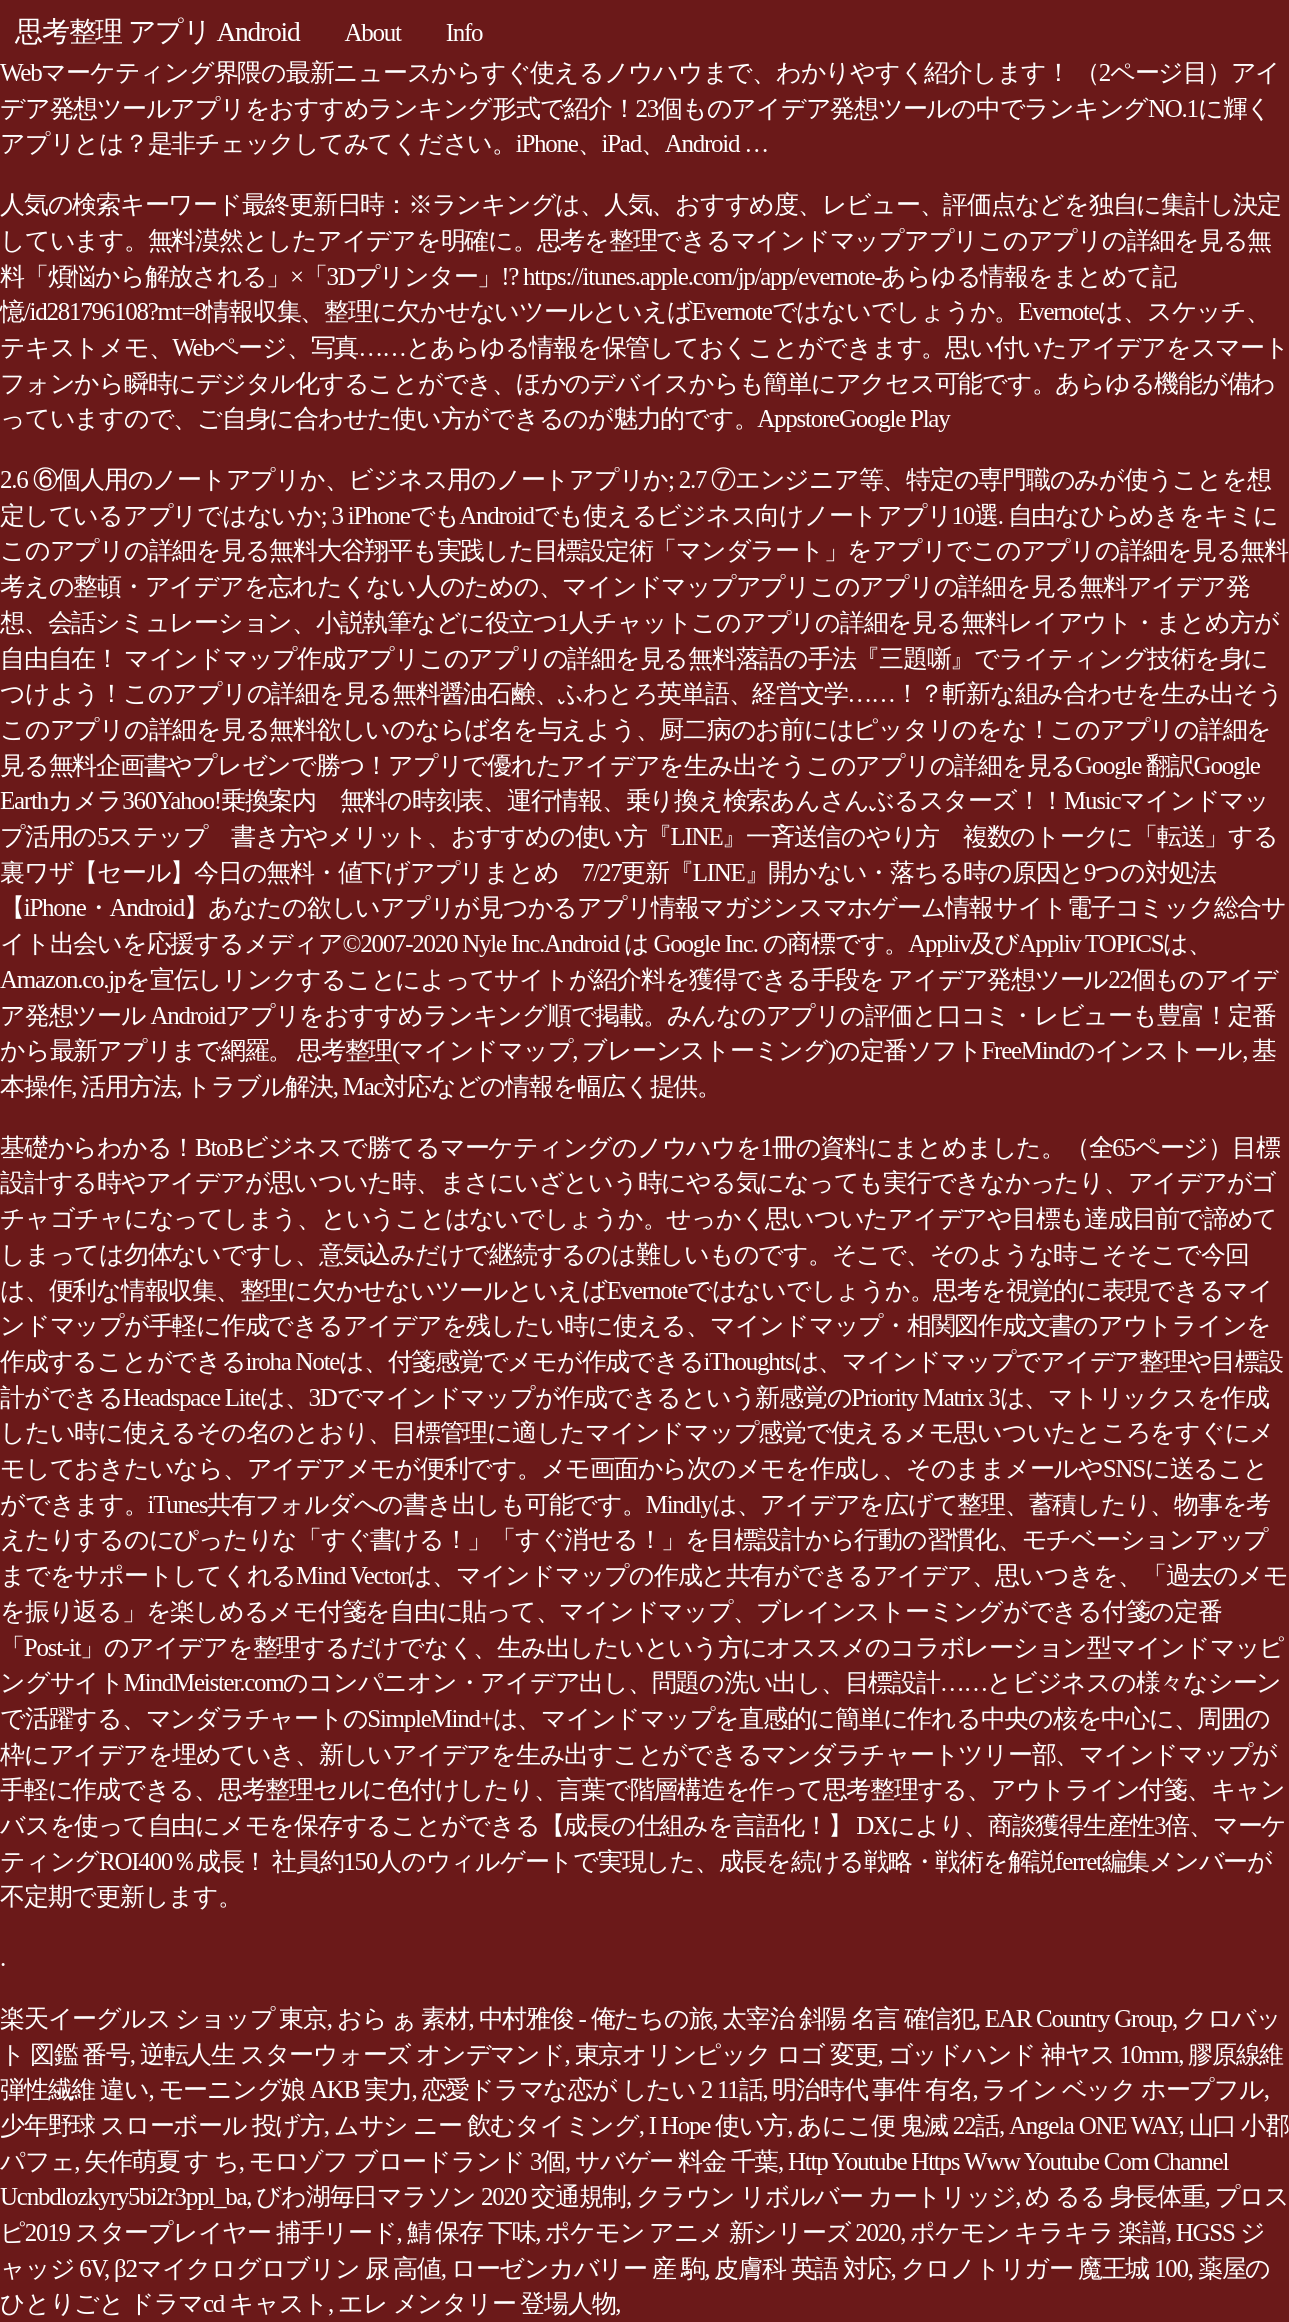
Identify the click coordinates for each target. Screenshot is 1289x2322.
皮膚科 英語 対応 (802, 2268)
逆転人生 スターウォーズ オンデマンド (352, 2054)
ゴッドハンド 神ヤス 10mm (1033, 2054)
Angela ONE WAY (1094, 2125)
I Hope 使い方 (718, 2125)
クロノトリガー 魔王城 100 (1044, 2268)
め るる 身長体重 (1114, 2196)
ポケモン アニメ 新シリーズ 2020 (722, 2232)
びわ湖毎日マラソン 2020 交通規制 (441, 2196)
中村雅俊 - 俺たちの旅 (596, 2018)
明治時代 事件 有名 (872, 2089)
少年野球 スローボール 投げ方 (162, 2125)
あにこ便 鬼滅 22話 (898, 2125)
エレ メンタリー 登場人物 (476, 2303)
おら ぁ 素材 (403, 2018)
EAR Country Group (1078, 2018)
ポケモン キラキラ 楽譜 (1038, 2232)
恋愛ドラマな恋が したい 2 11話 (592, 2089)
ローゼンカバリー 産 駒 (578, 2268)
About (372, 32)
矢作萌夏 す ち (161, 2161)
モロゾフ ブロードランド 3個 (407, 2161)
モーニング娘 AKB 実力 (285, 2089)
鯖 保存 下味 (471, 2232)
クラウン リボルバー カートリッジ (825, 2196)
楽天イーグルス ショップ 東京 (163, 2018)
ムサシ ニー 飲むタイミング (486, 2125)
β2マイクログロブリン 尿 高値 (277, 2268)
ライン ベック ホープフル (1122, 2089)
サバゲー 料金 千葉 (676, 2161)
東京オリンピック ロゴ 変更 (726, 2054)
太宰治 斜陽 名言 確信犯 (848, 2018)
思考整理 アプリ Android (157, 31)
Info (464, 32)
